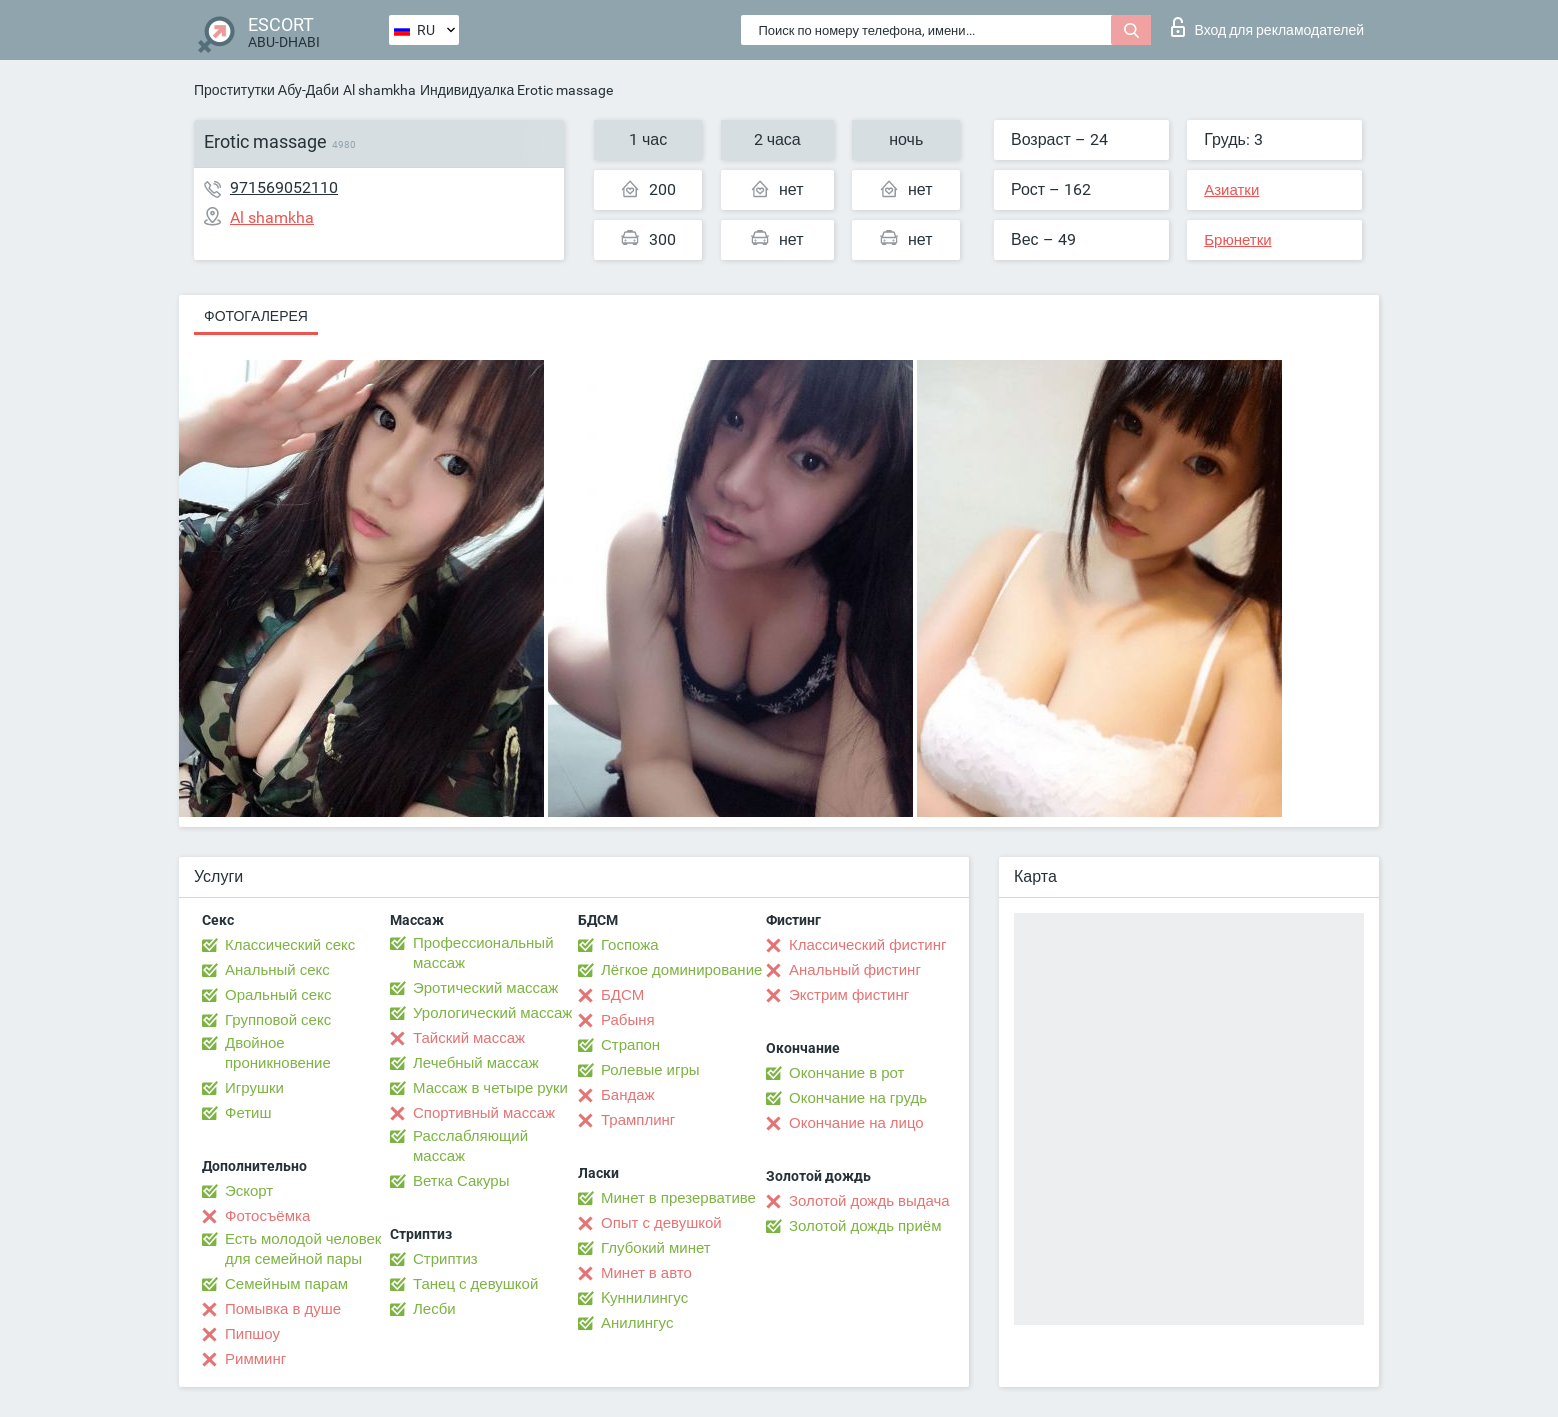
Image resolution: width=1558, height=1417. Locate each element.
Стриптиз (445, 1259)
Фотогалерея (256, 316)
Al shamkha (379, 90)
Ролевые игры (650, 1070)
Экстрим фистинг (849, 995)
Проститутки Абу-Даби (266, 90)
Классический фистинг (867, 945)
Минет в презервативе (678, 1198)
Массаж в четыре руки (490, 1088)
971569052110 (284, 187)
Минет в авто (646, 1273)
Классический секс (290, 945)
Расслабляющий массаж (470, 1146)
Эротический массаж (485, 988)
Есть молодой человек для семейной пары (303, 1249)
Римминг (255, 1359)
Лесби (434, 1309)
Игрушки (254, 1088)
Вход (1267, 27)
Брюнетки (1237, 240)
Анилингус (637, 1323)
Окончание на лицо (856, 1123)
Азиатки (1231, 190)
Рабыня (628, 1020)
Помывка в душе (283, 1309)
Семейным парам (286, 1284)
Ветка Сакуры (461, 1181)
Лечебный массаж (476, 1063)
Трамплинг (638, 1120)
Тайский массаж (469, 1038)
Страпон (630, 1045)
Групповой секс (278, 1020)
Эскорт (249, 1191)
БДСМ (622, 995)
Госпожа (630, 945)
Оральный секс (278, 995)
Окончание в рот (846, 1073)
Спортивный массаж (484, 1113)
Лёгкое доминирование (681, 970)
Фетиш (248, 1113)
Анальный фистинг (855, 970)
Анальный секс (277, 970)
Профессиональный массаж (483, 953)
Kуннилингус (644, 1298)
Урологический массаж (492, 1013)
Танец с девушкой (475, 1284)
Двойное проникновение (278, 1053)
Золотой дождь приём (865, 1226)
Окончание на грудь (858, 1098)
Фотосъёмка (267, 1216)
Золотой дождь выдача (869, 1201)
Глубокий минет (656, 1248)
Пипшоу (252, 1334)
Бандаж (628, 1095)
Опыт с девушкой (661, 1223)
